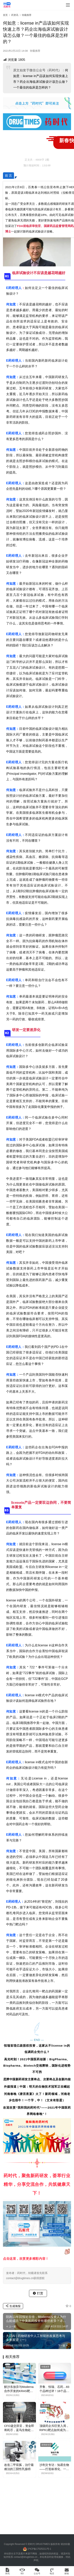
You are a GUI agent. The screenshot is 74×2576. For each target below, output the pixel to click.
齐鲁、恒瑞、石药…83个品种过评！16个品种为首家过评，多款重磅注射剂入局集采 (54, 2389)
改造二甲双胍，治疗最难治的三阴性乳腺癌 (19, 2467)
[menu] (68, 5)
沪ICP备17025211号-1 (39, 2548)
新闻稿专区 (46, 2445)
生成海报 (13, 2306)
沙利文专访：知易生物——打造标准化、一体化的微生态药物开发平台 (54, 2467)
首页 (5, 15)
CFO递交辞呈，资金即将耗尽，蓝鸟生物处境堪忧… (19, 2428)
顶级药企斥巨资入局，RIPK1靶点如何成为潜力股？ (54, 2428)
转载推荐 (35, 50)
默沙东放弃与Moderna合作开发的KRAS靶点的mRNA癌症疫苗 (19, 2389)
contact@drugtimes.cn (25, 2557)
